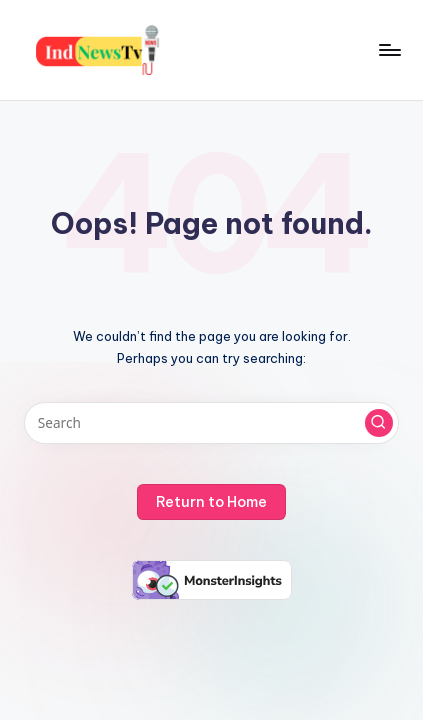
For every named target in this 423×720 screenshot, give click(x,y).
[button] (379, 423)
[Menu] (389, 49)
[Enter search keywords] (211, 423)
